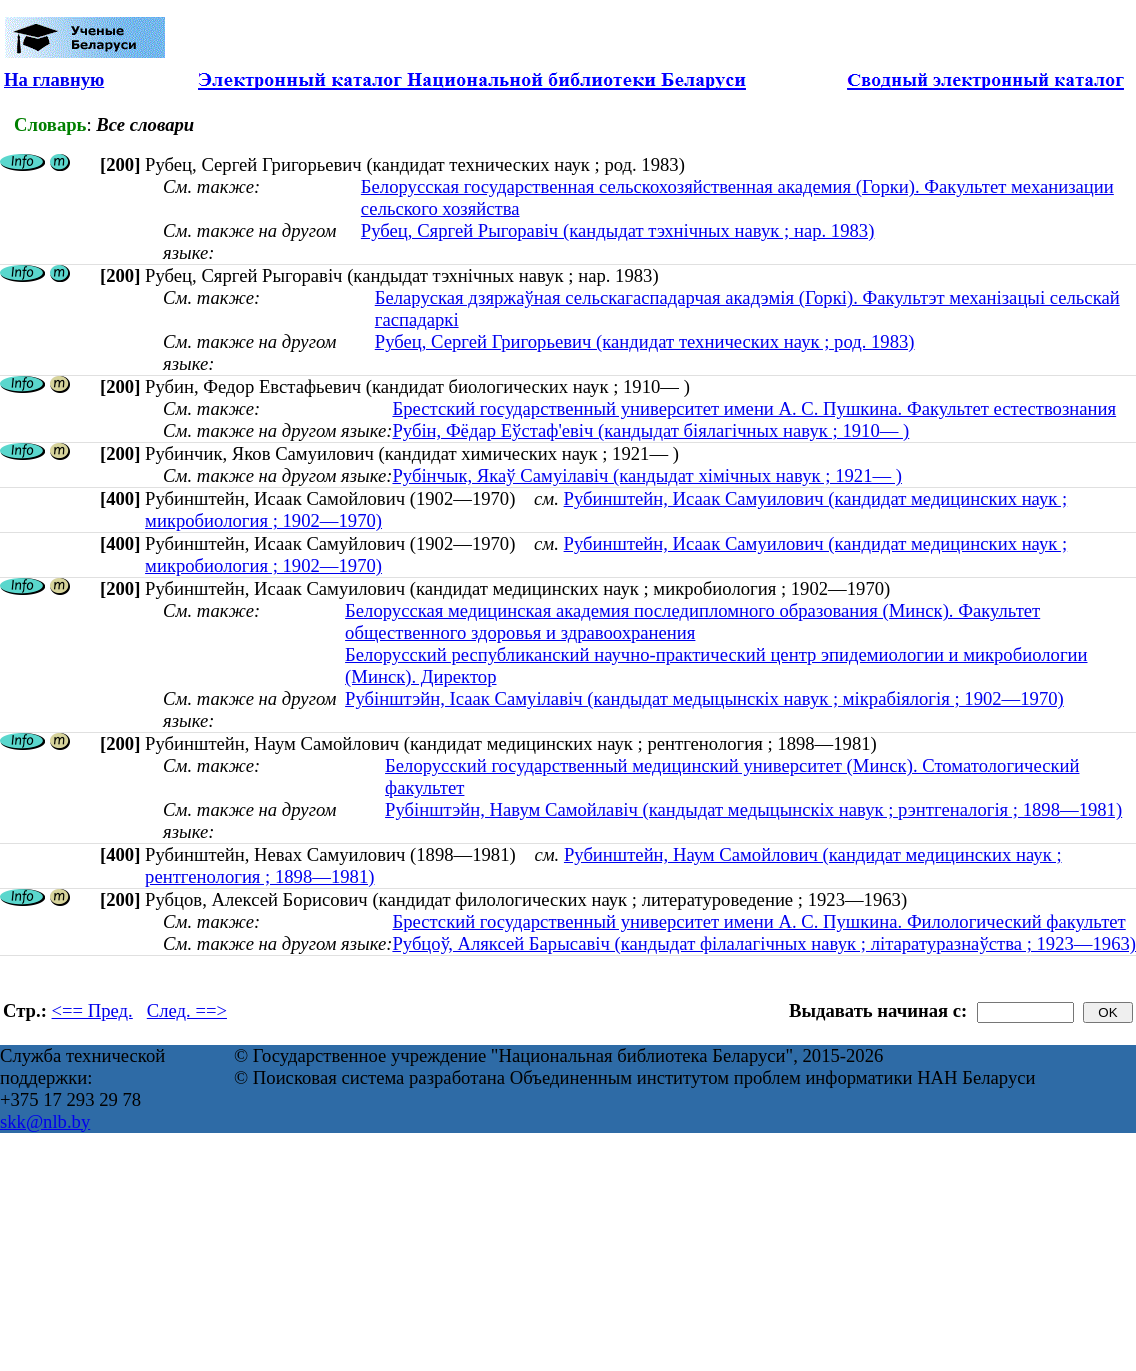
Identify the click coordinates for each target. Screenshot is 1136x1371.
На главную (54, 79)
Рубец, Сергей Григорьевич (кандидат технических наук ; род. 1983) (645, 341)
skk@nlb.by (45, 1121)
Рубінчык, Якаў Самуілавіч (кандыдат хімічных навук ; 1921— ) (647, 475)
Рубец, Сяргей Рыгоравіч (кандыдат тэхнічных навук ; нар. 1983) (618, 230)
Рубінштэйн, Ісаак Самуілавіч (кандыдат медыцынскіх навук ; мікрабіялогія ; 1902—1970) (704, 698)
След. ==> (187, 1010)
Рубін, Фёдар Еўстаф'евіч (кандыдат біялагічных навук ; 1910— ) (650, 430)
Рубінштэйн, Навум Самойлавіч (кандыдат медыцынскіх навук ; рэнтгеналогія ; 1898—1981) (753, 809)
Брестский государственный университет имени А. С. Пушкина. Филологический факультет (758, 921)
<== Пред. (92, 1010)
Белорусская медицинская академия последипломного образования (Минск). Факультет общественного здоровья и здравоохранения (692, 621)
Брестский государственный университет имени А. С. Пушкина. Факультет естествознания (754, 408)
